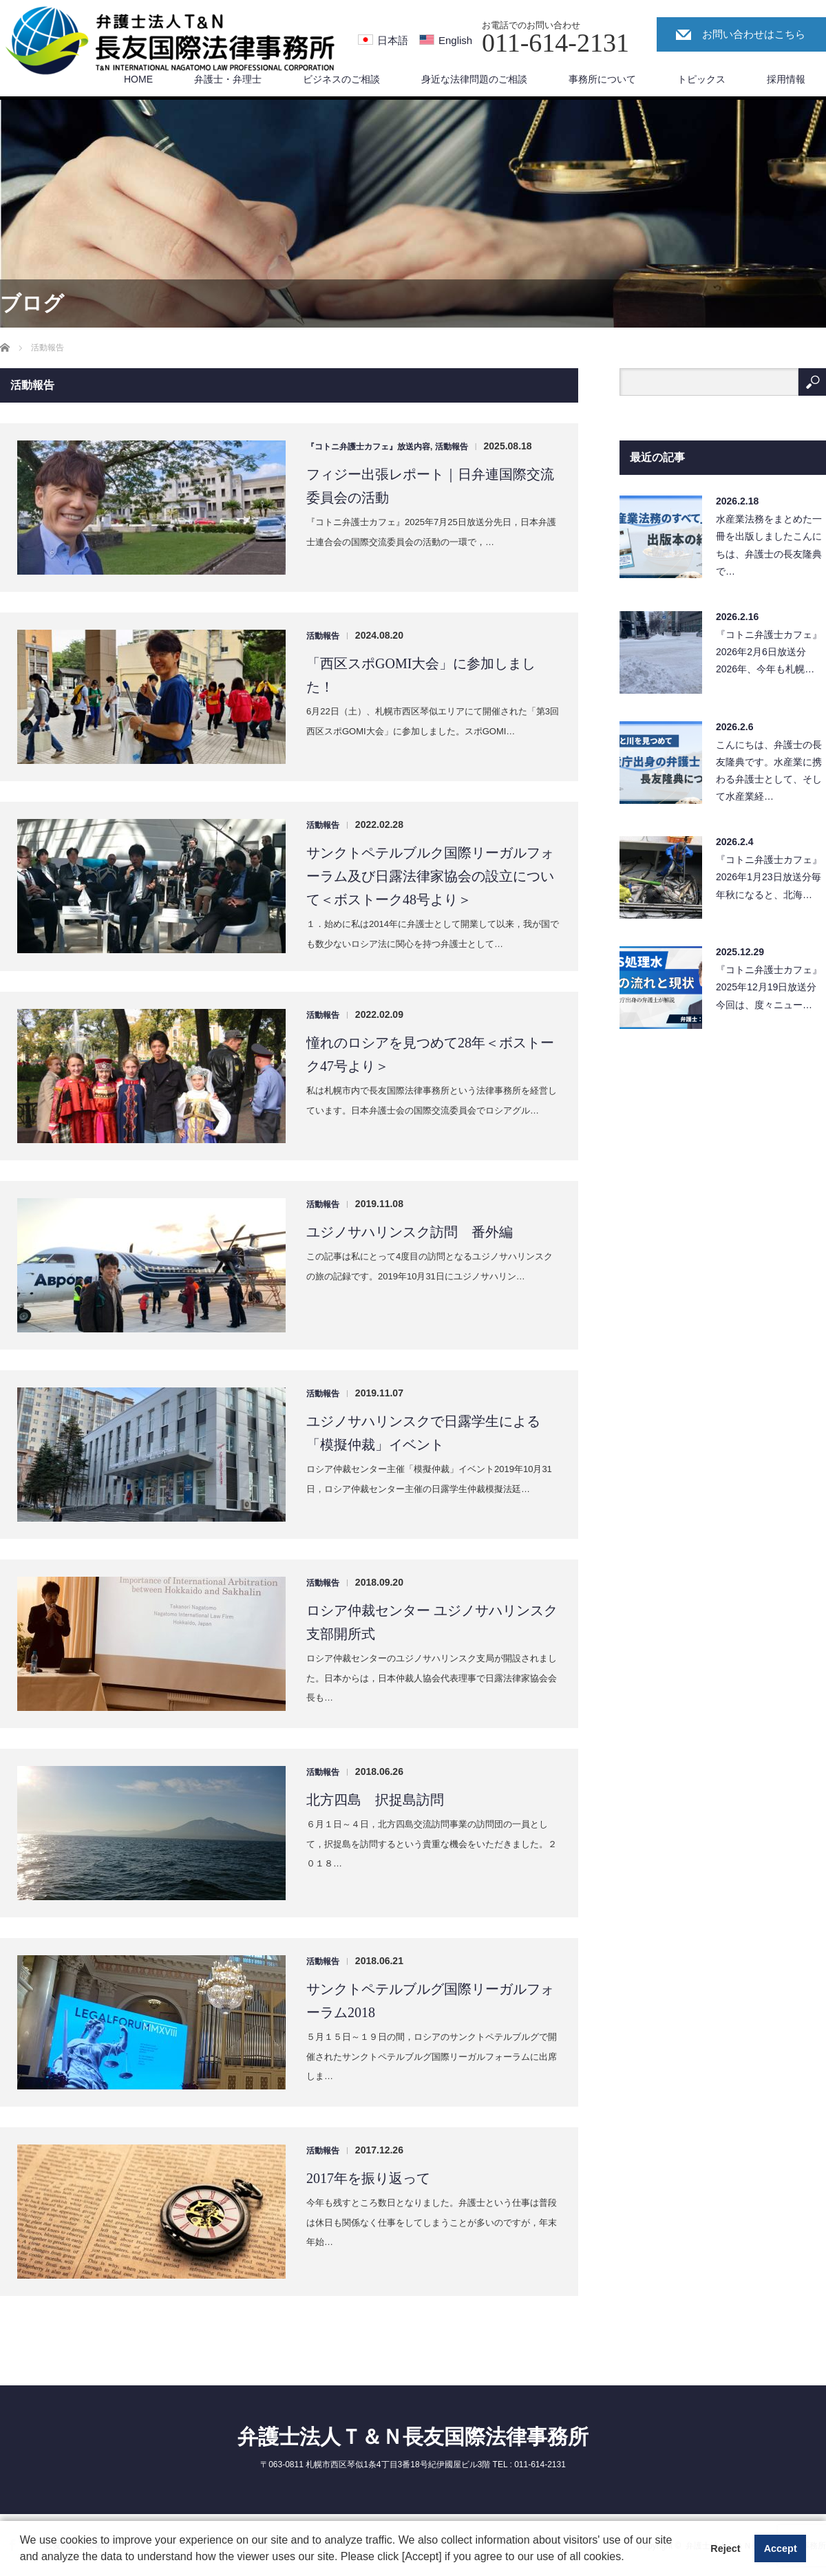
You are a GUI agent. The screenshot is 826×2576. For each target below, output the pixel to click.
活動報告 (451, 446)
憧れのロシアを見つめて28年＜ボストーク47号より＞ (430, 1054)
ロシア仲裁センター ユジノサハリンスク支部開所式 (432, 1622)
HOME (138, 79)
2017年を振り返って (368, 2178)
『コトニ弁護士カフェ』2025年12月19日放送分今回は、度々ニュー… (769, 987)
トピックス (701, 79)
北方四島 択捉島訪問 (375, 1799)
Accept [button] (780, 2548)
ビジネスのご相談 (341, 79)
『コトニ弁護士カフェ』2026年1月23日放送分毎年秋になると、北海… (769, 877)
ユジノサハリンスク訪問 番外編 (409, 1231)
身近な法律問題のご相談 (474, 79)
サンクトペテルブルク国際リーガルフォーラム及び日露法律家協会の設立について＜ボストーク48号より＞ (430, 876)
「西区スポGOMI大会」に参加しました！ (421, 675)
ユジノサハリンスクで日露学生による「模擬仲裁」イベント (423, 1433)
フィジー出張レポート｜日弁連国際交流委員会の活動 (430, 486)
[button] (629, 2558)
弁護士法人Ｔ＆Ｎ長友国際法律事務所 (413, 2436)
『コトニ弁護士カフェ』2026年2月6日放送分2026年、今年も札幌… (769, 651)
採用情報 (786, 79)
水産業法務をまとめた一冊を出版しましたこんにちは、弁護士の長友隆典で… (769, 545)
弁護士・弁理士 (228, 79)
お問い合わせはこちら (753, 34)
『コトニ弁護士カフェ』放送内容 (368, 446)
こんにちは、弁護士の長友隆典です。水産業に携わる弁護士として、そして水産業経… (769, 770)
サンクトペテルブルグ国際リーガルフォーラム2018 (430, 2000)
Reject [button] (725, 2548)
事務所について (602, 79)
